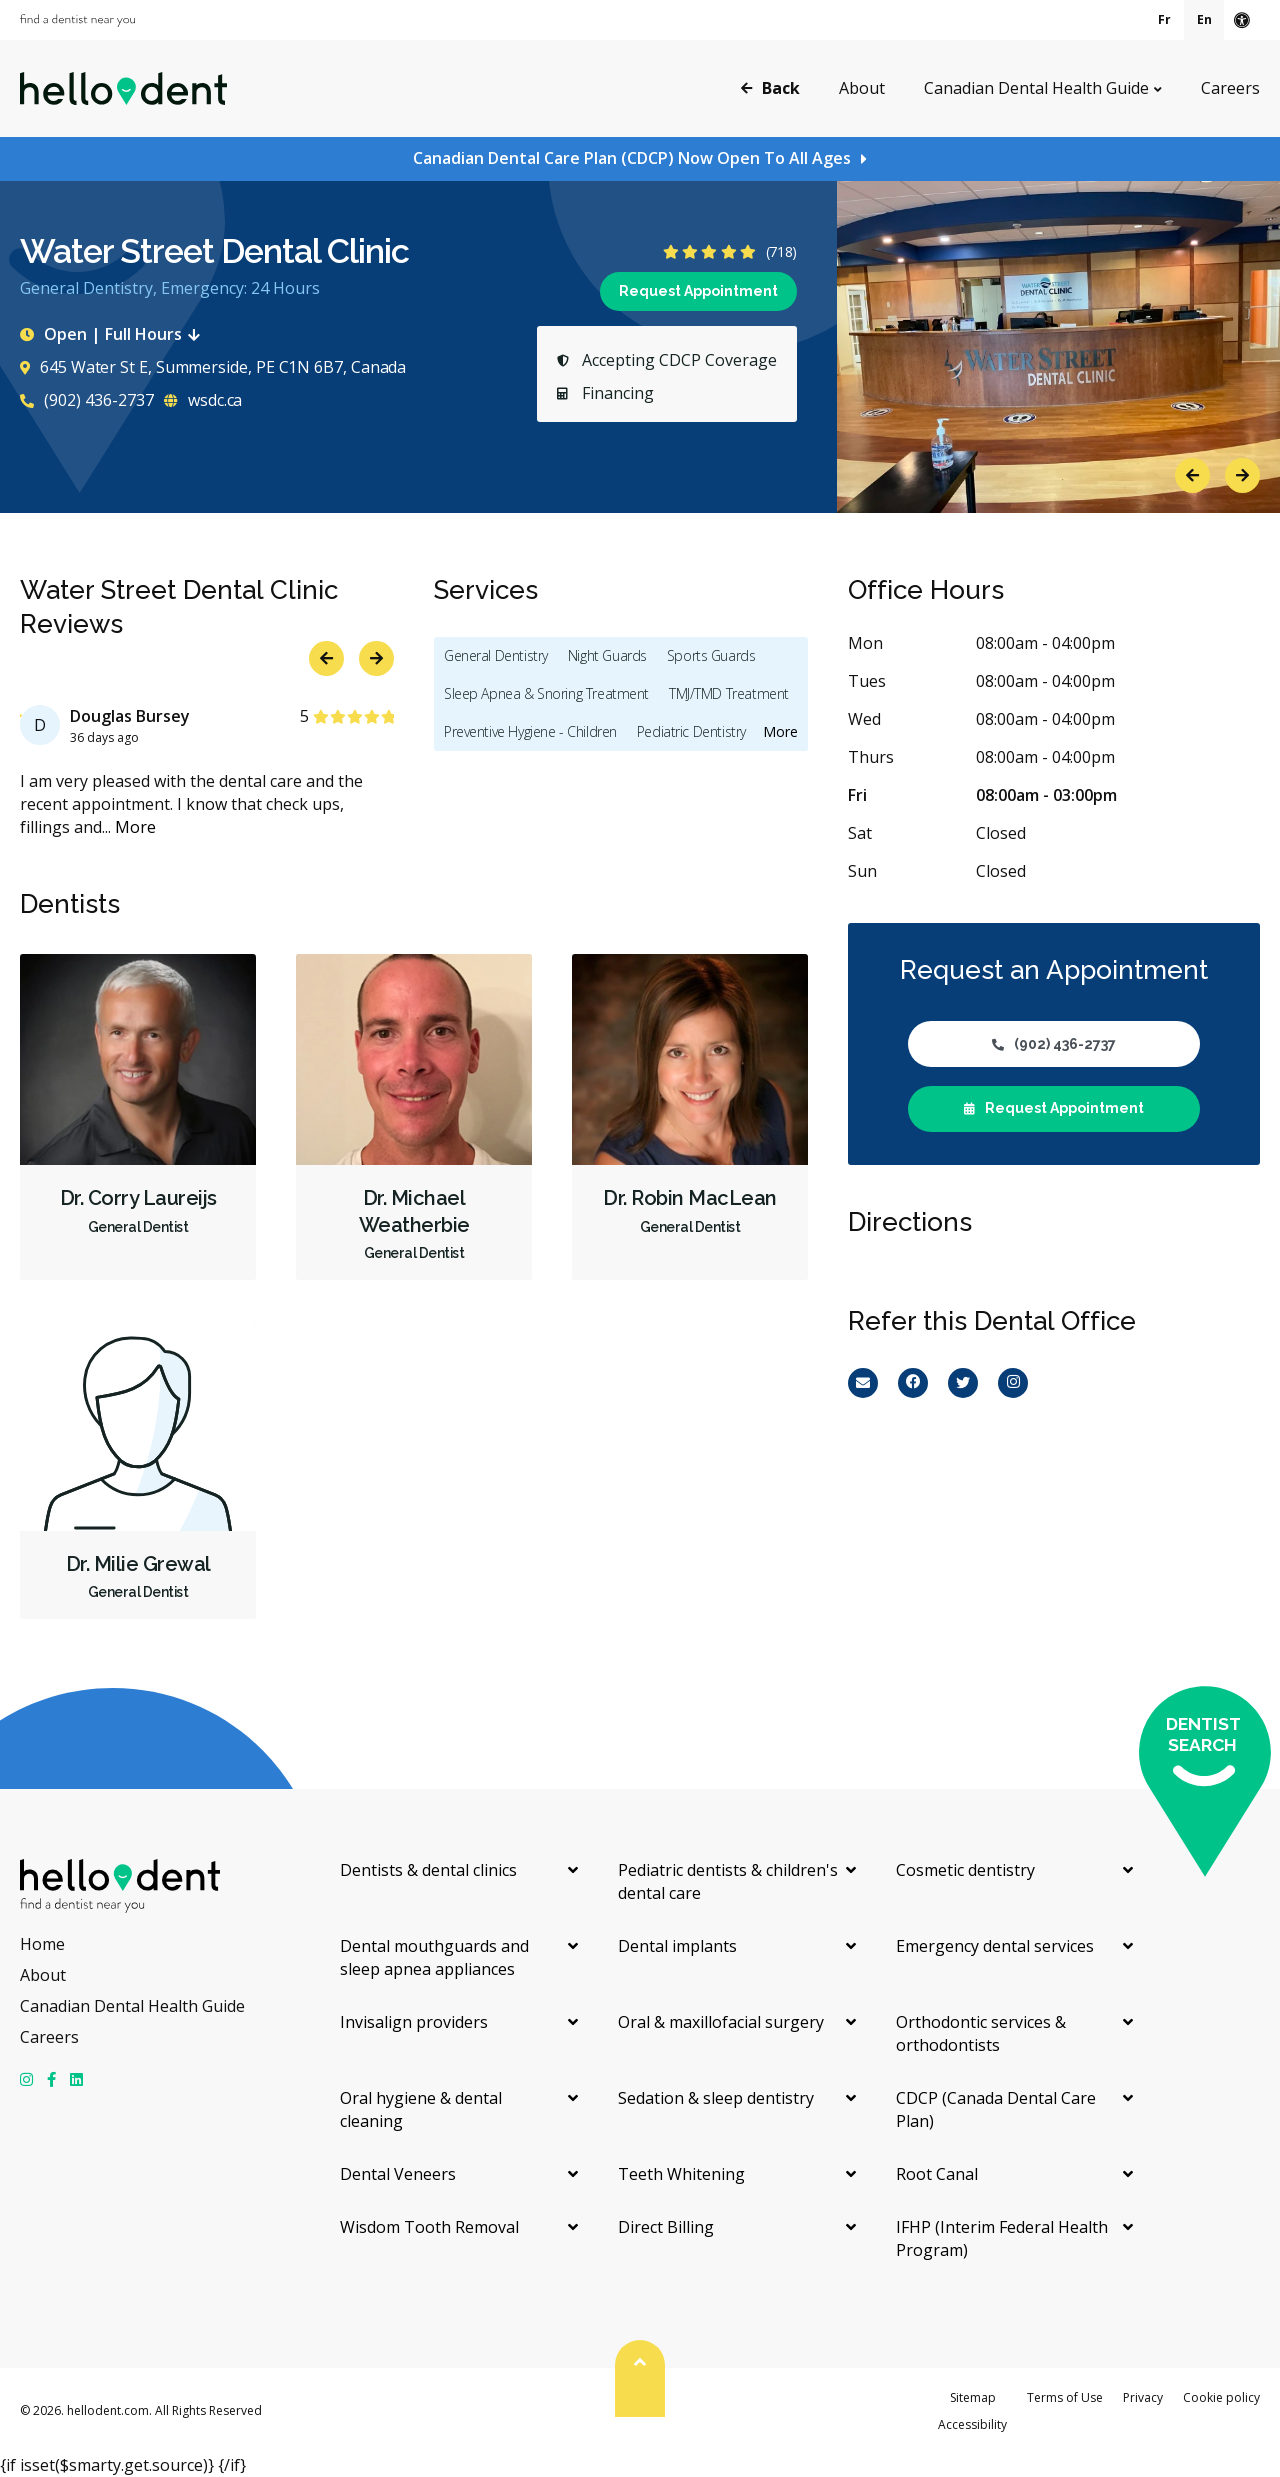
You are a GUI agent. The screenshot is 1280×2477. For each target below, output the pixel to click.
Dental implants (677, 1946)
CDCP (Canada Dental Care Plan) (996, 2109)
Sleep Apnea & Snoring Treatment (546, 693)
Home (42, 1944)
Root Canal (937, 2174)
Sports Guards (711, 655)
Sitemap (973, 2397)
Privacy (1143, 2397)
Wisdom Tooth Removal (429, 2227)
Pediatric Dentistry (691, 731)
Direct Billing (666, 2227)
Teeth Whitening (681, 2174)
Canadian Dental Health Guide (1036, 88)
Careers (1230, 88)
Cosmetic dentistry (965, 1870)
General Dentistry (496, 655)
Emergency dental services (995, 1946)
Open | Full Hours (114, 334)
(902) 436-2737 (87, 400)
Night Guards (607, 655)
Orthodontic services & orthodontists (981, 2033)
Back (770, 87)
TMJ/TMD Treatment (729, 693)
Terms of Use (1065, 2397)
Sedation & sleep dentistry (716, 2098)
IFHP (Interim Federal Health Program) (1002, 2238)
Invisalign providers (414, 2022)
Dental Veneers (398, 2174)
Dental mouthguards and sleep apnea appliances (434, 1957)
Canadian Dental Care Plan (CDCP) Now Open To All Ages (632, 158)
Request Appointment (698, 291)
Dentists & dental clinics (428, 1870)
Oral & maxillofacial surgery (721, 2022)
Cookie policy (1221, 2397)
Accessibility (972, 2424)
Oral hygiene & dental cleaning (421, 2109)
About (862, 88)
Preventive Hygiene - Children (530, 731)
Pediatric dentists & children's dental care (728, 1881)
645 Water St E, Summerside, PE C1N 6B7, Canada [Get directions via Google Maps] (213, 367)
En (1204, 19)
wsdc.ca (203, 400)
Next (1242, 475)
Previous (1192, 475)
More (135, 827)
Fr (1164, 19)
